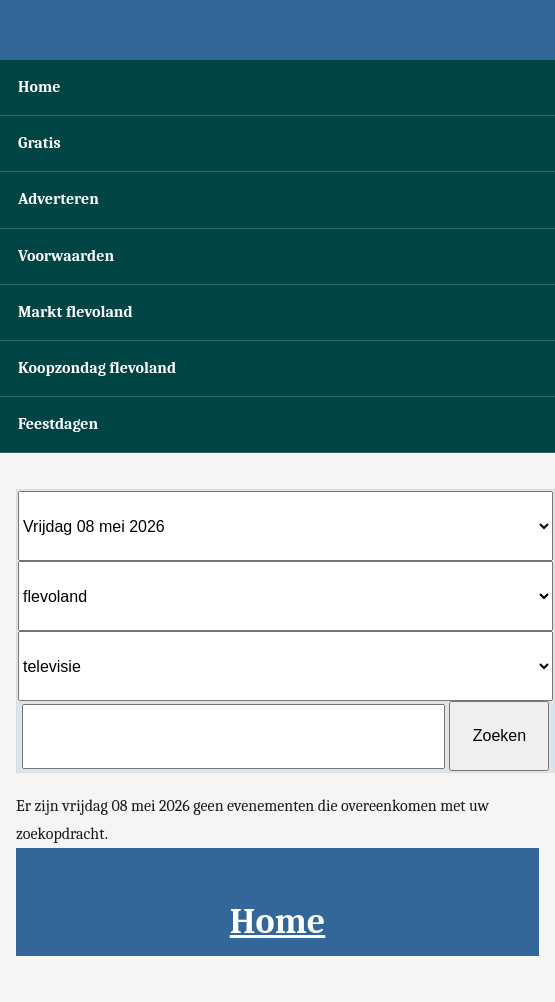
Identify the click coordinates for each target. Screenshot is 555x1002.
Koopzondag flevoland (97, 368)
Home (39, 87)
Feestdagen (58, 424)
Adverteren (58, 199)
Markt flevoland (75, 312)
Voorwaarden (66, 256)
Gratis (39, 143)
